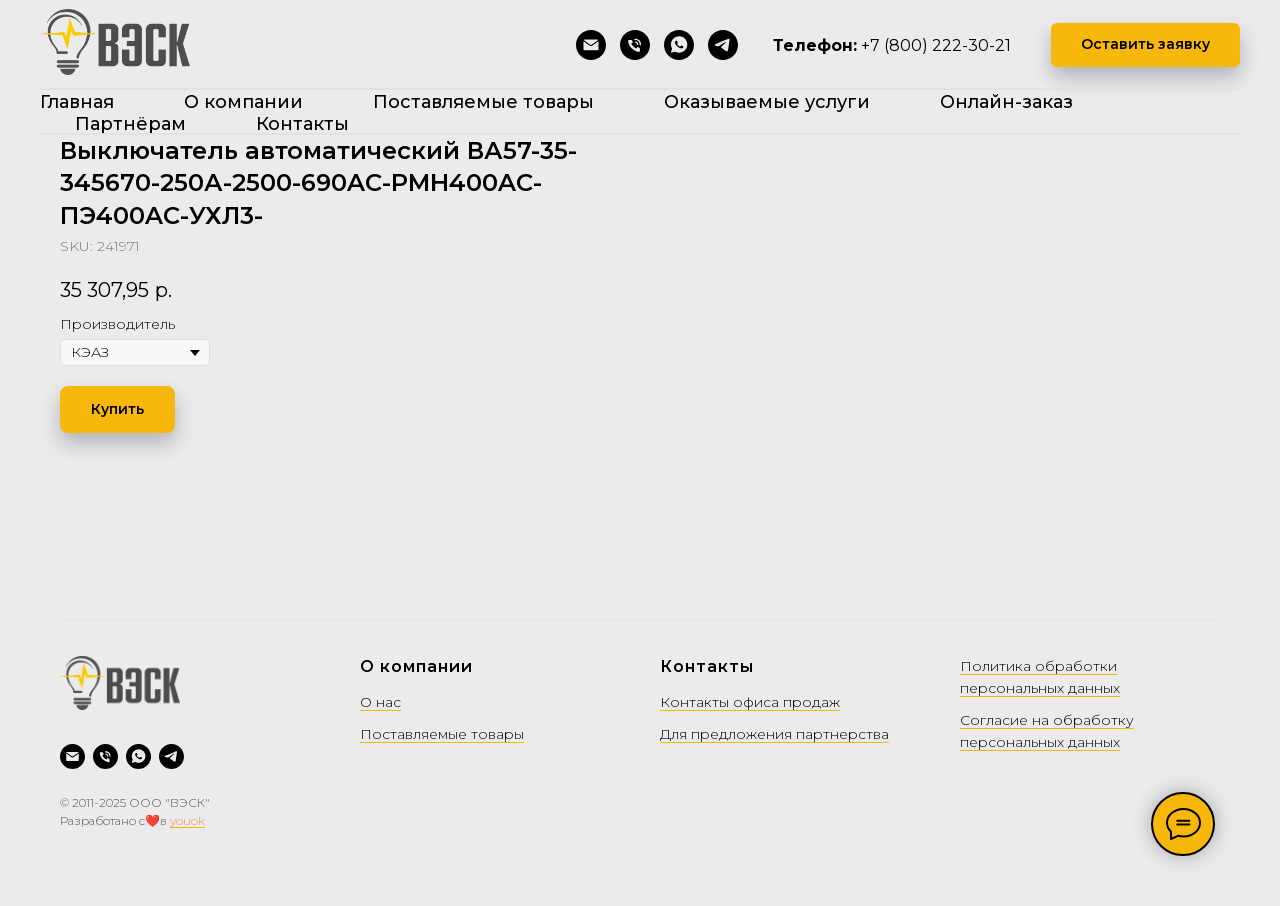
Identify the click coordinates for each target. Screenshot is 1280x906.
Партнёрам (130, 124)
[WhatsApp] (679, 45)
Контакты (302, 124)
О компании (243, 102)
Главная (77, 102)
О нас (380, 702)
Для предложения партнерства (774, 734)
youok (187, 820)
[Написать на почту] (591, 45)
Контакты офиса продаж (750, 702)
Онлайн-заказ (1006, 102)
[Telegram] (723, 45)
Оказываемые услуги (767, 102)
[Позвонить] (635, 45)
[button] (1145, 45)
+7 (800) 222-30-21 (936, 45)
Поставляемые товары (483, 102)
